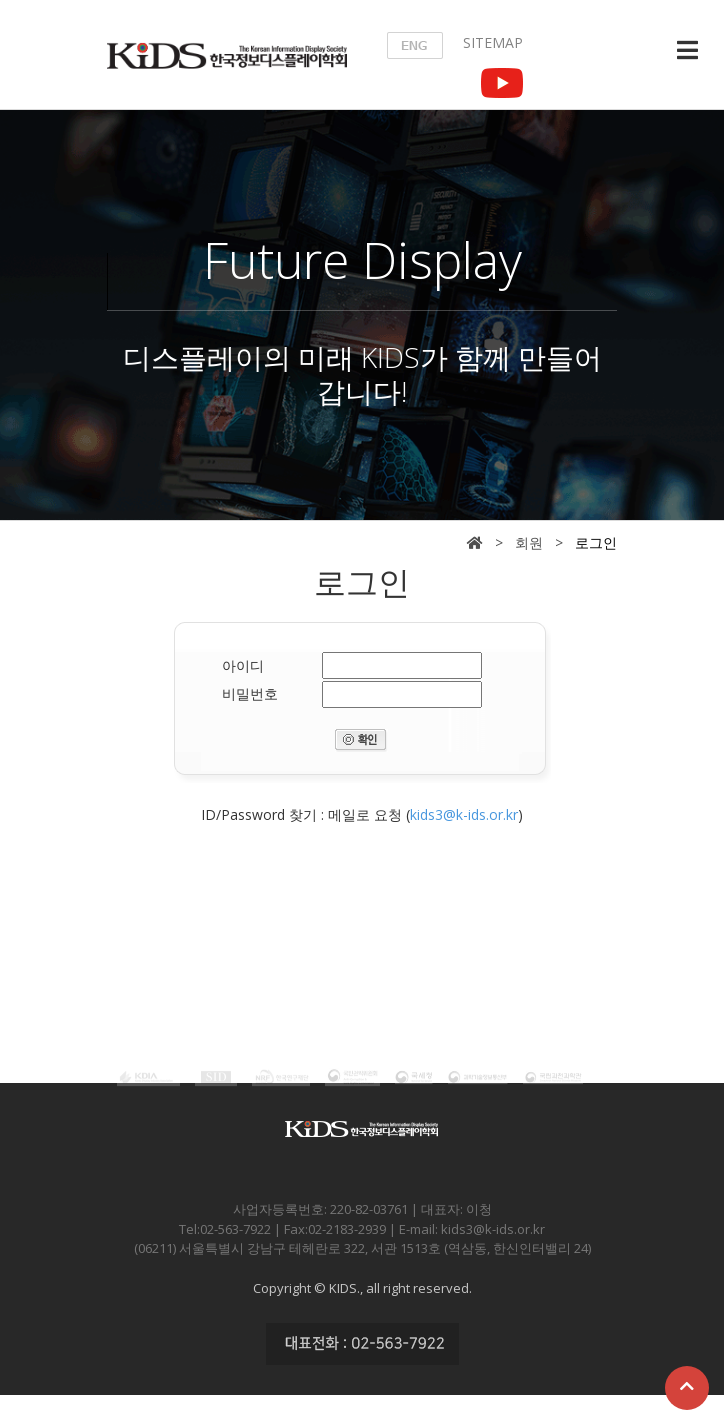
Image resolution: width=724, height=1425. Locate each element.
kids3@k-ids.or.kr (464, 814)
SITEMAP (493, 42)
